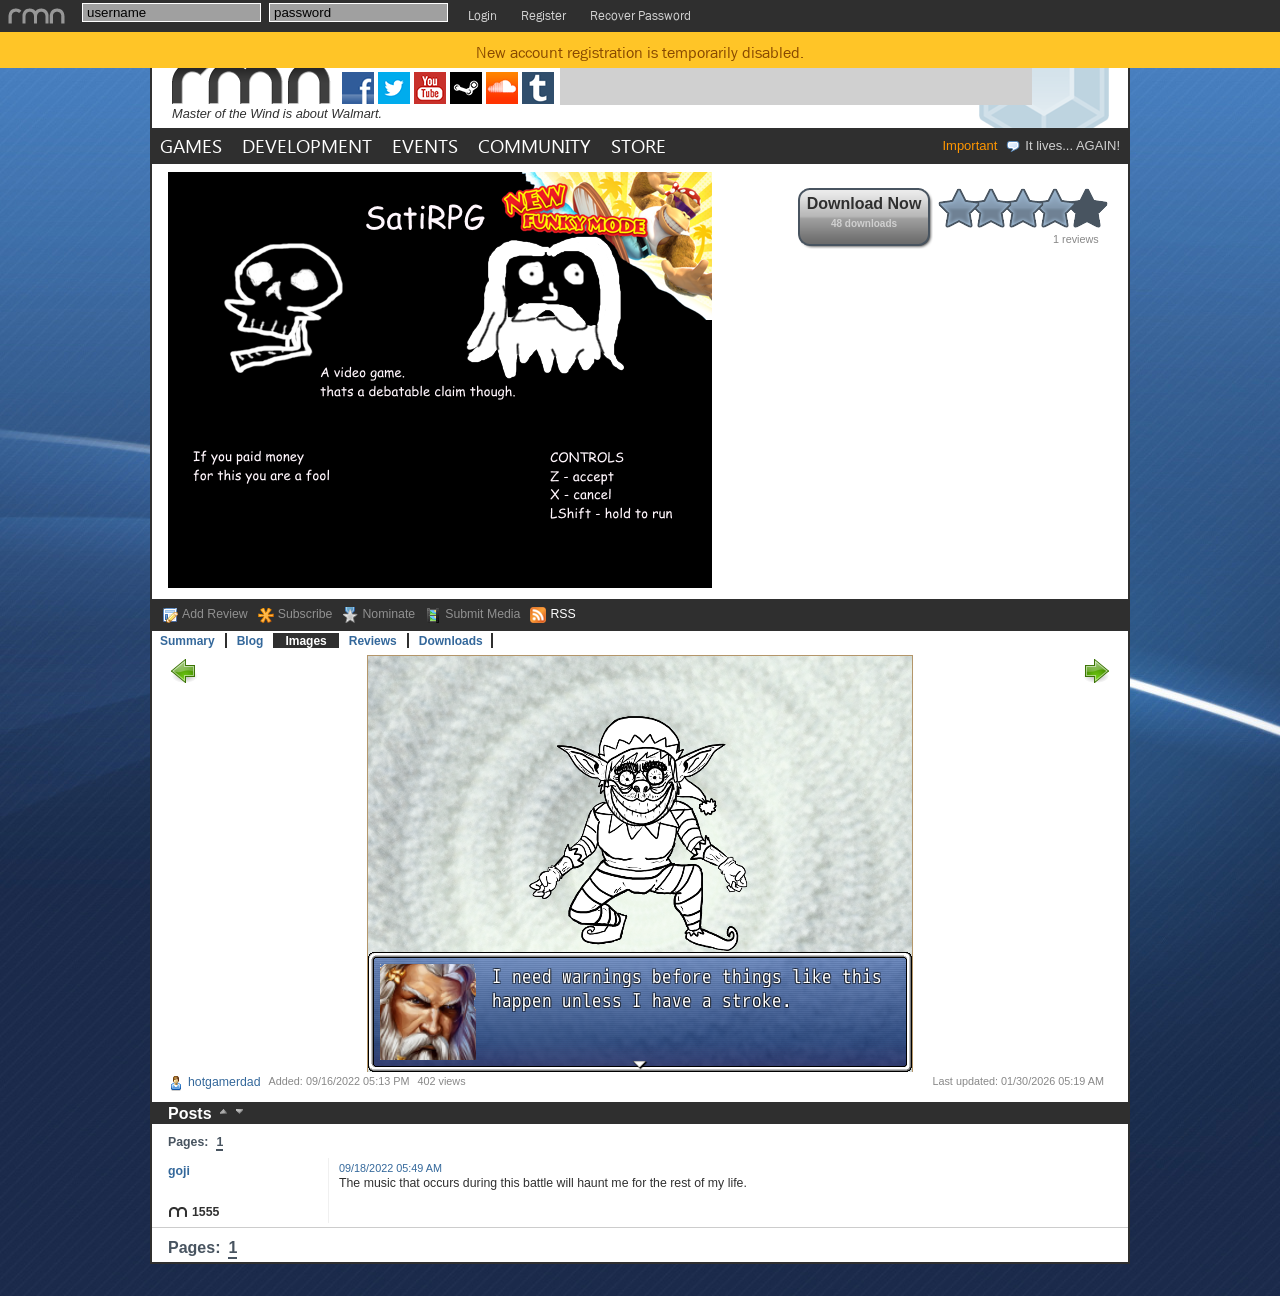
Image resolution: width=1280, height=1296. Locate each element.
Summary (187, 641)
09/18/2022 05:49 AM (390, 1168)
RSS (562, 614)
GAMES (191, 145)
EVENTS (425, 145)
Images (305, 641)
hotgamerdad (214, 1082)
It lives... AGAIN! (1062, 145)
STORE (638, 145)
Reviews (373, 641)
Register (543, 15)
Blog (250, 641)
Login (482, 15)
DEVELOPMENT (307, 145)
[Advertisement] (796, 73)
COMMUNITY (534, 145)
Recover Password (640, 15)
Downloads (451, 641)
